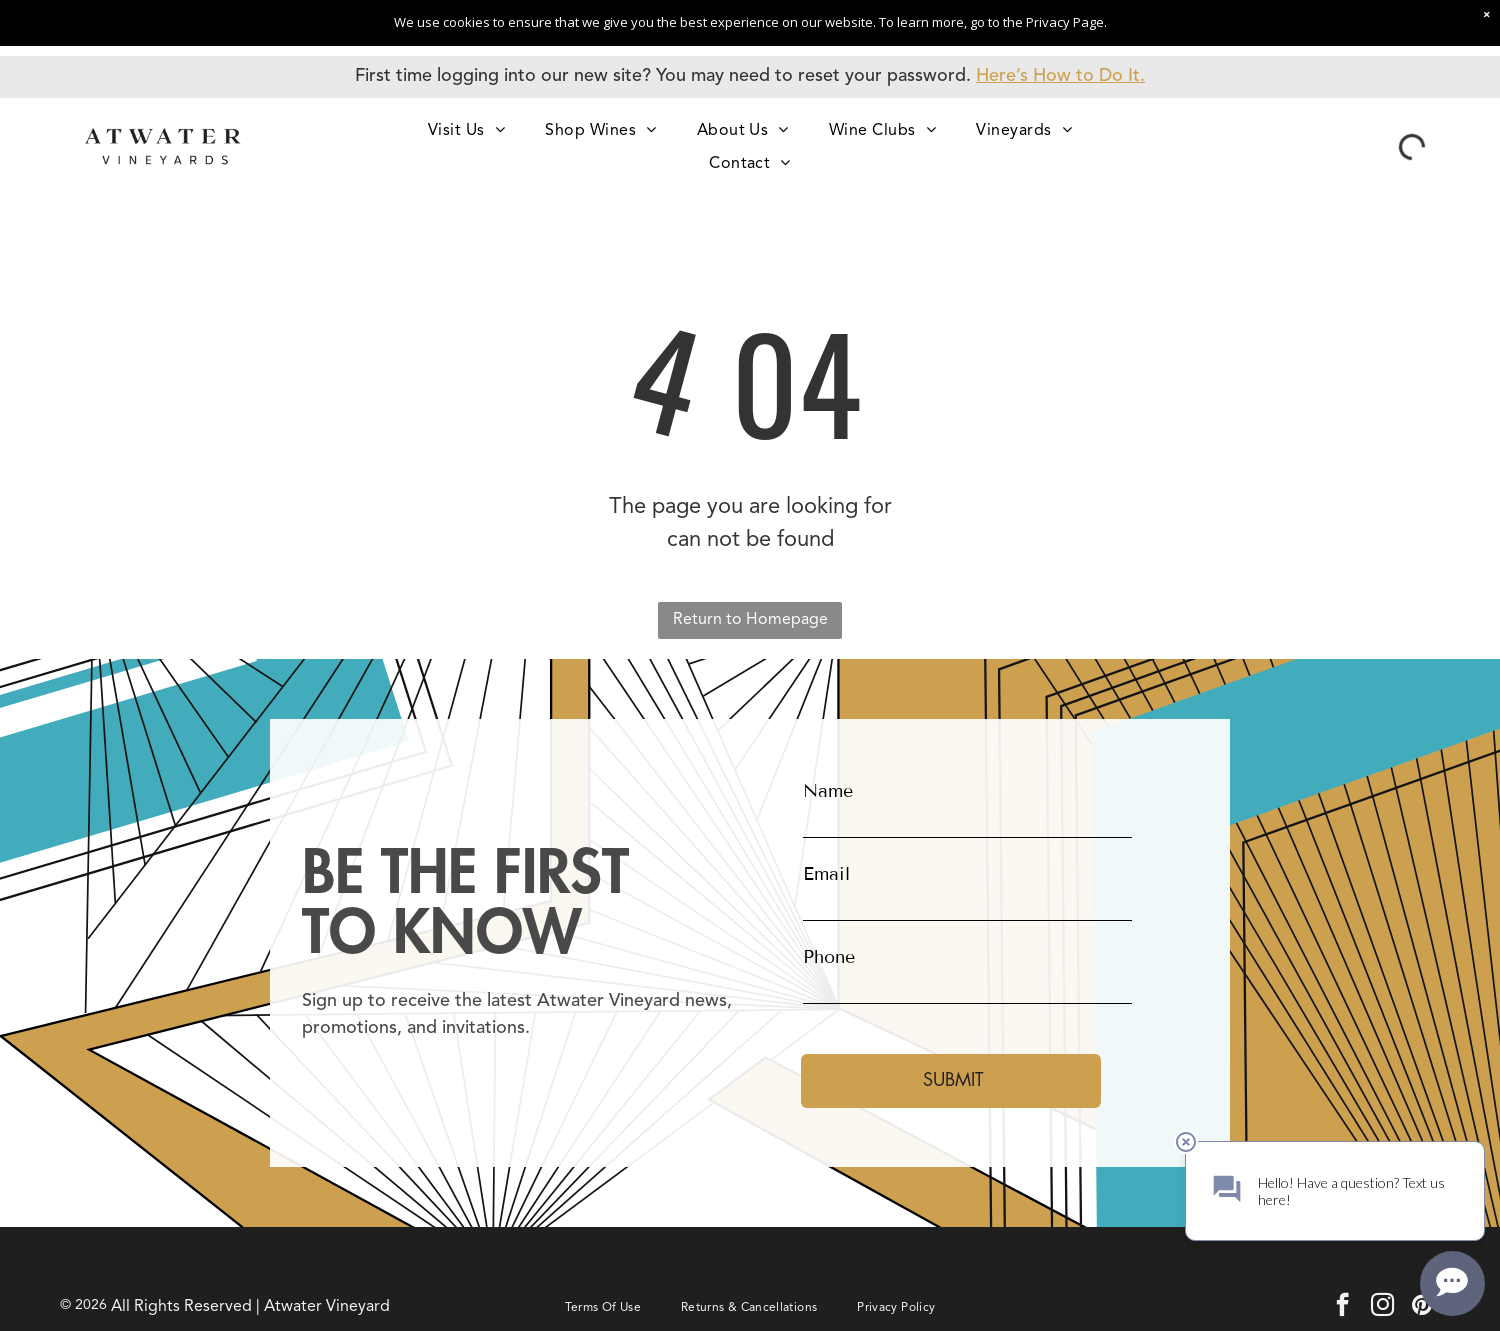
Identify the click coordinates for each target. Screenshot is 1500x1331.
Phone (829, 957)
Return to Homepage (750, 620)
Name (828, 791)
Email (826, 874)
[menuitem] (466, 130)
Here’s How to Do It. (1060, 76)
